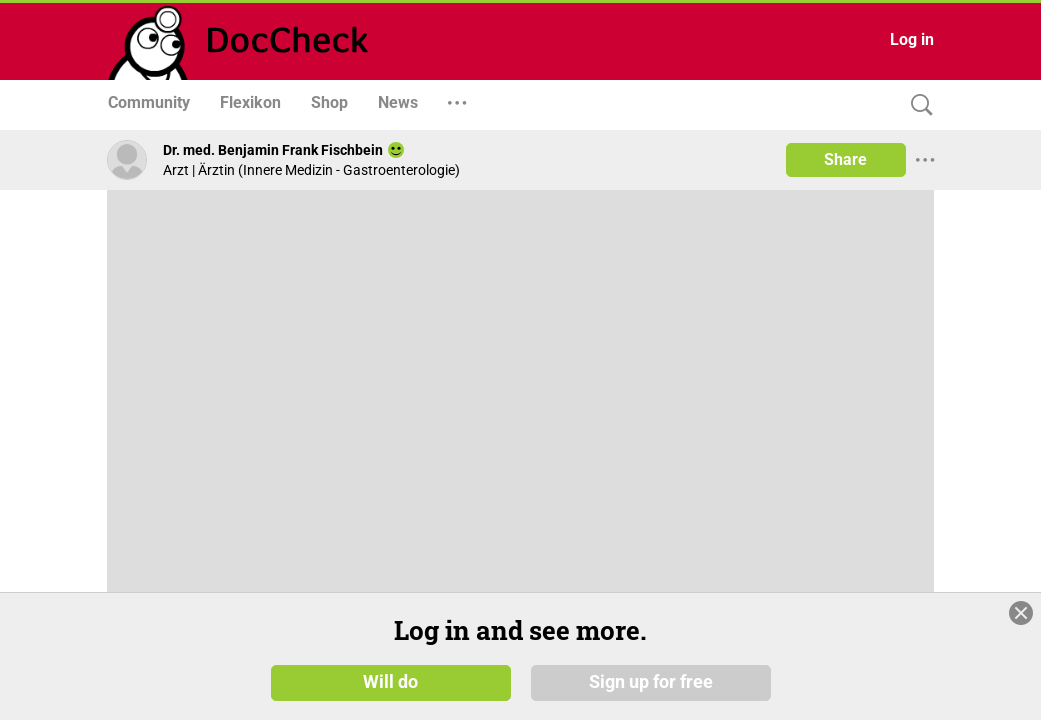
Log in (912, 39)
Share (845, 159)
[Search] (917, 105)
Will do (390, 689)
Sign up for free (651, 689)
